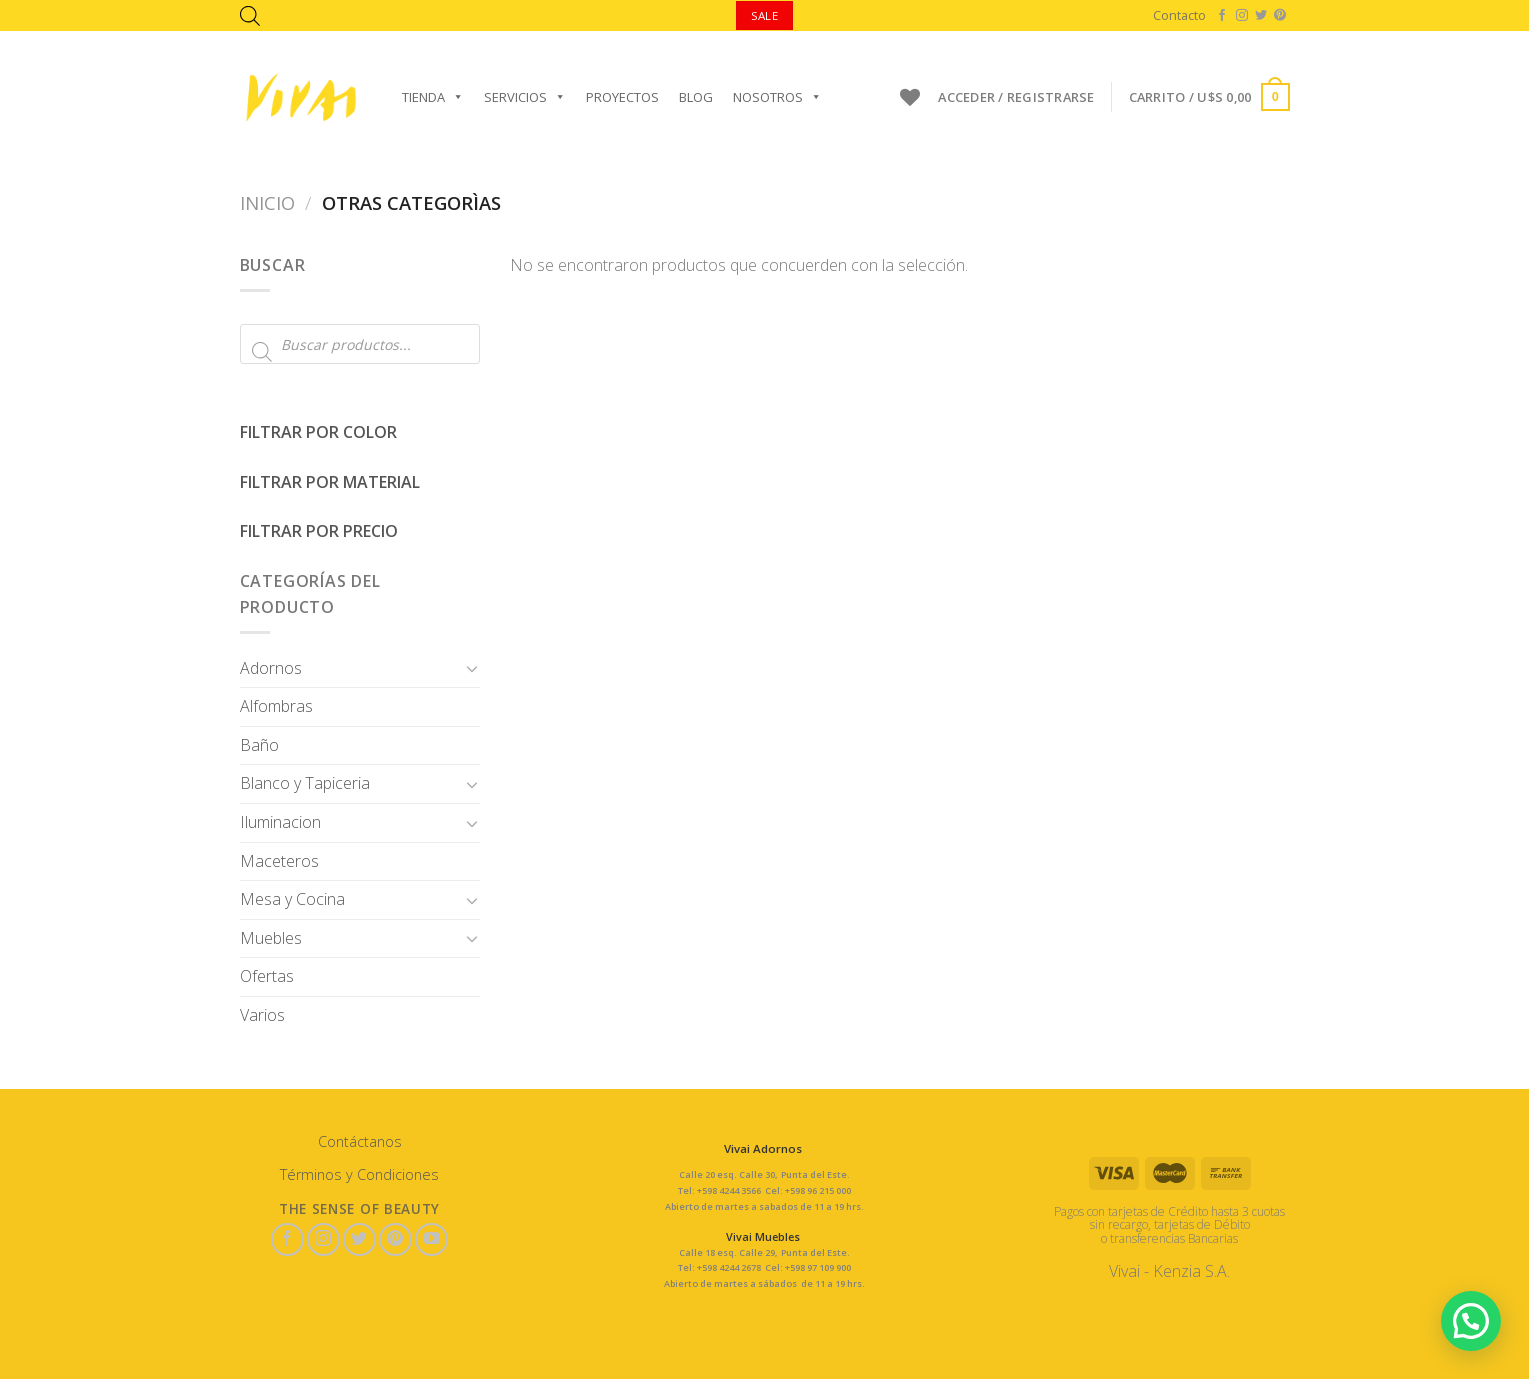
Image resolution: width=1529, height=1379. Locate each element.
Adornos (271, 668)
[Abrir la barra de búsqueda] (250, 15)
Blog (696, 97)
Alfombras (276, 706)
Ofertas (267, 976)
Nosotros (777, 97)
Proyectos (622, 97)
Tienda (433, 97)
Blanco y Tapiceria (305, 783)
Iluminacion (280, 822)
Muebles (271, 938)
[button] (1470, 1319)
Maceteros (279, 861)
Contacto (1179, 15)
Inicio (267, 202)
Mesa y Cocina (292, 899)
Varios (262, 1015)
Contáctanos (360, 1141)
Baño (259, 745)
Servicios (525, 97)
